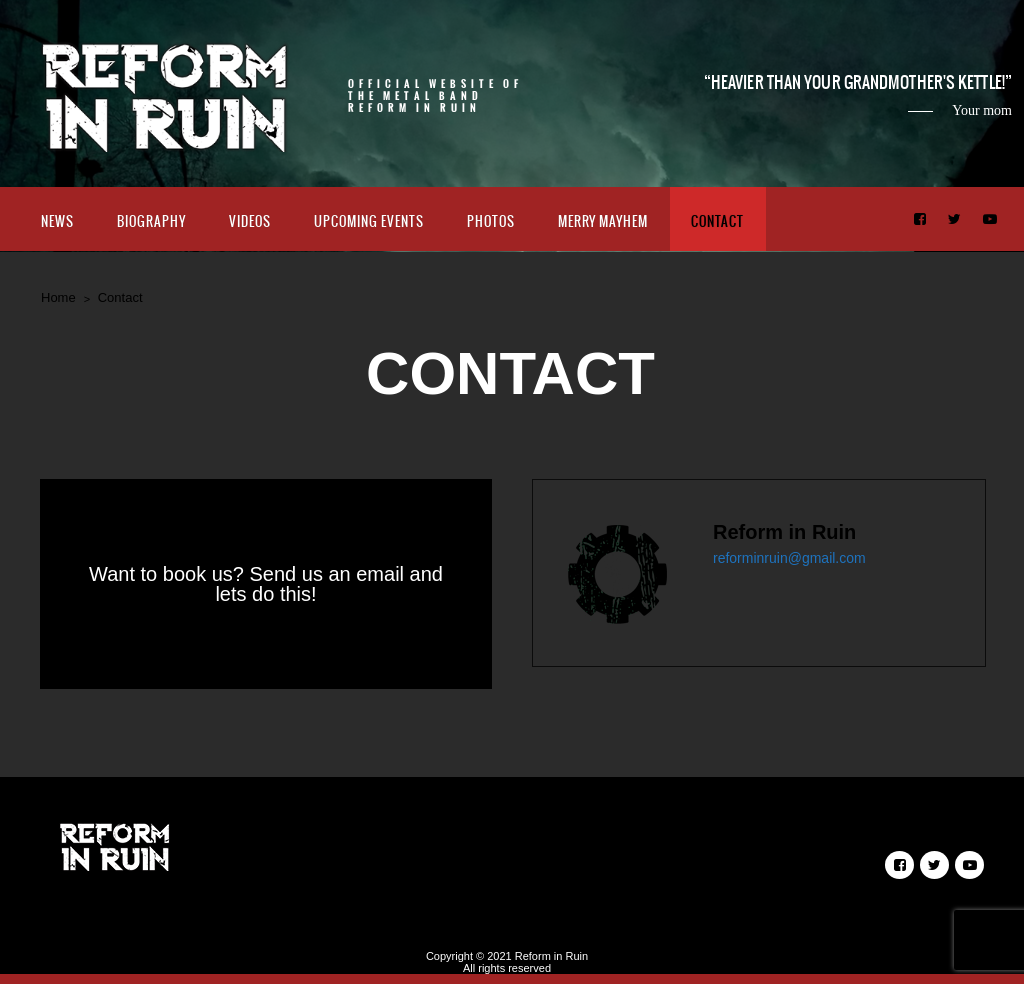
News (57, 221)
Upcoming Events (369, 221)
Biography (151, 221)
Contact (717, 221)
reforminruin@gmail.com (789, 558)
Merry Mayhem (603, 221)
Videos (250, 221)
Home (58, 297)
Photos (491, 221)
